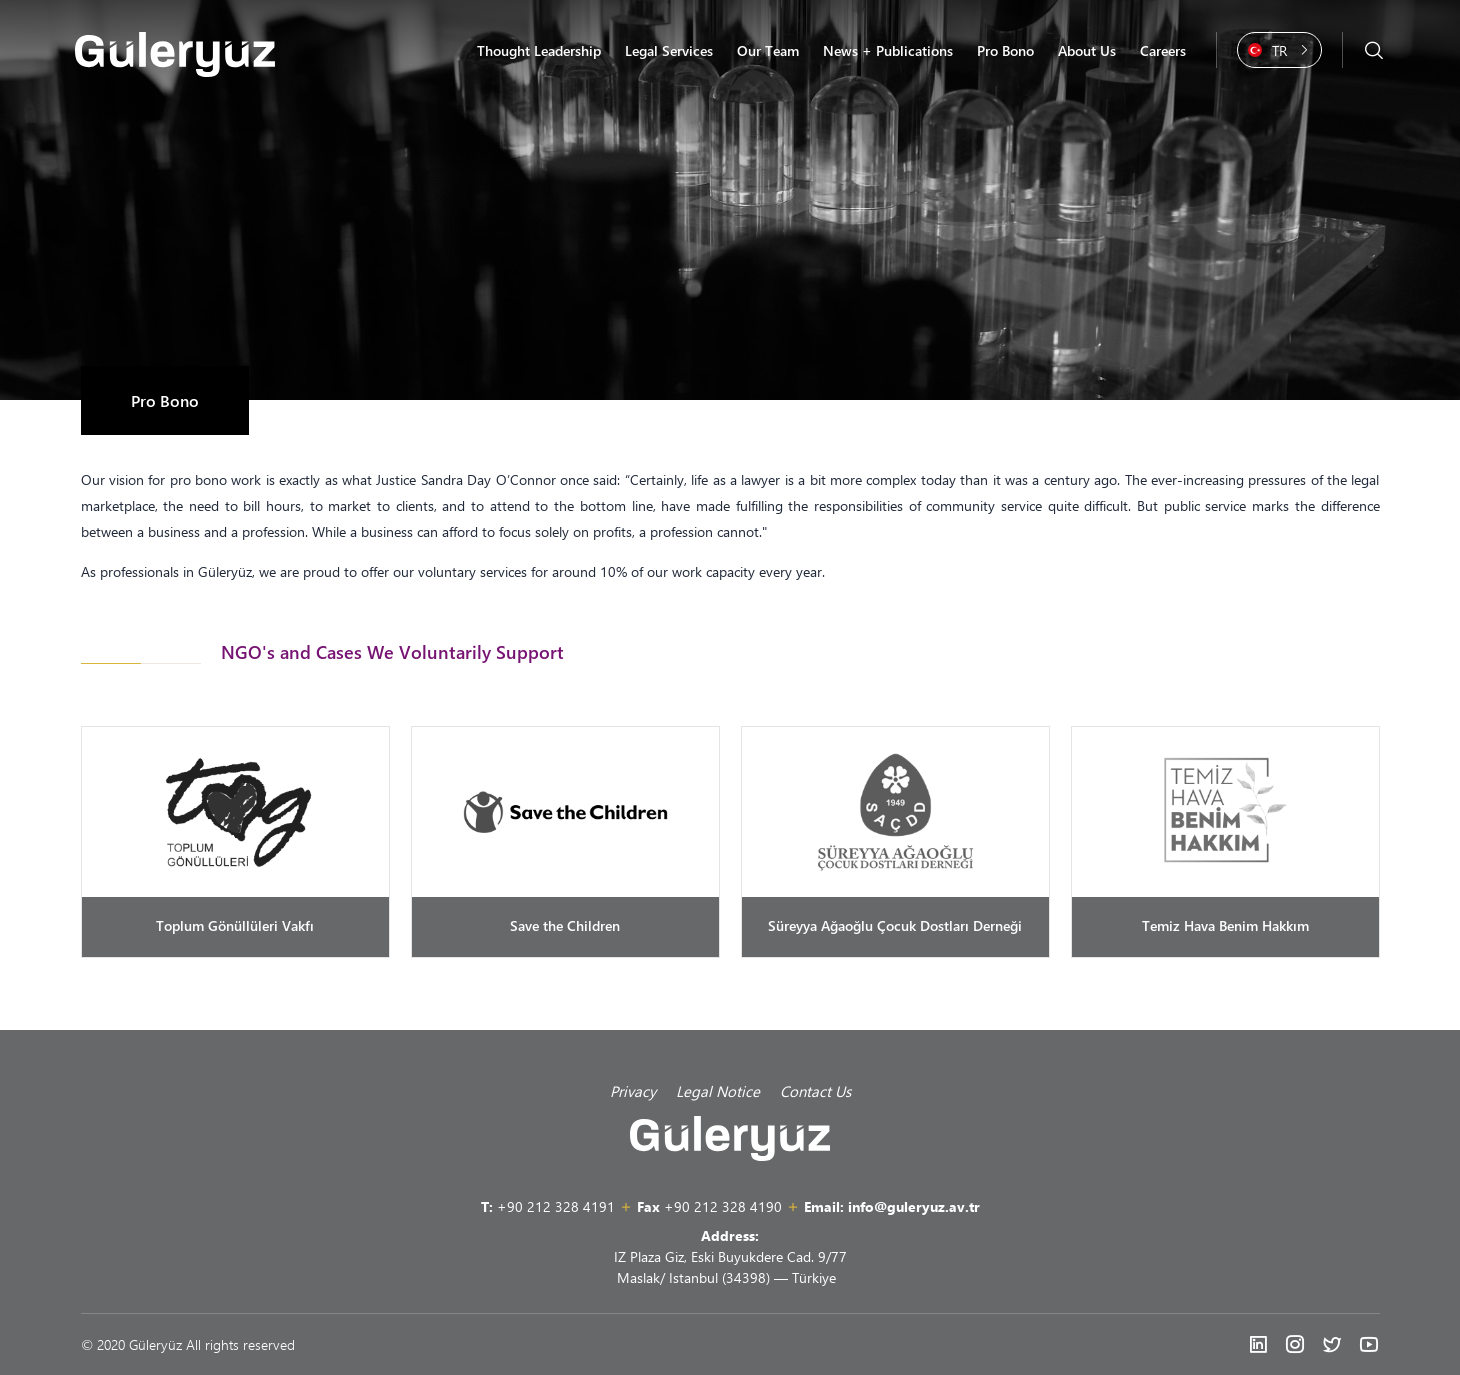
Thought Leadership (539, 50)
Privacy (633, 1091)
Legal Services (669, 50)
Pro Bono (1005, 50)
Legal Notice (718, 1091)
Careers (1163, 50)
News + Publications (888, 50)
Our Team (768, 50)
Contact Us (815, 1091)
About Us (1087, 50)
